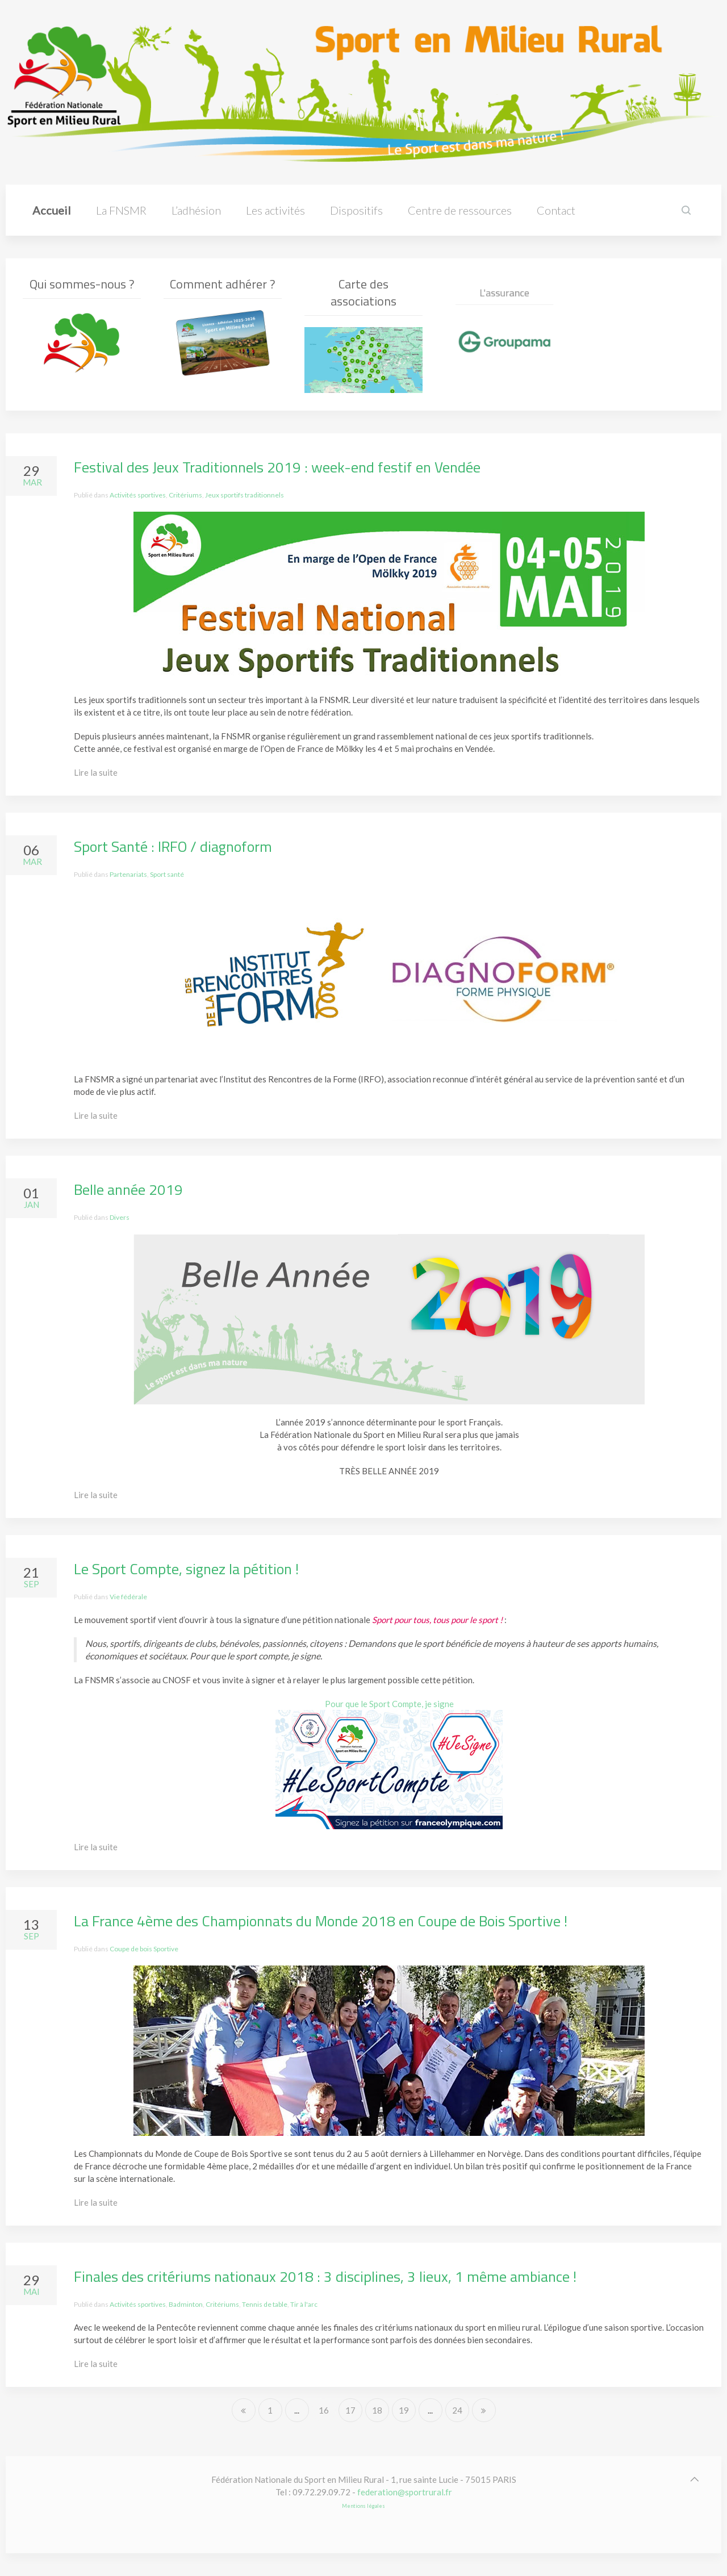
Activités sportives (138, 495)
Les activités (275, 210)
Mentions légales (363, 2506)
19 (404, 2410)
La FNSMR (121, 210)
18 (377, 2410)
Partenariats (128, 874)
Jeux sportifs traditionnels (244, 495)
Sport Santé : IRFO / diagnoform (173, 846)
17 (350, 2410)
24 (457, 2410)
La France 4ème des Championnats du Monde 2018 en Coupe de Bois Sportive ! (320, 1921)
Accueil (51, 210)
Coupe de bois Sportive (144, 1948)
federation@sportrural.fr (404, 2492)
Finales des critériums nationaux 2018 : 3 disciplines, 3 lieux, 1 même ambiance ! (325, 2276)
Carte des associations (363, 296)
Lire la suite (96, 772)
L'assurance (504, 316)
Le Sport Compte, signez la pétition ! (186, 1569)
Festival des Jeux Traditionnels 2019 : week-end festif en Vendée (277, 467)
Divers (119, 1217)
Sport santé (167, 874)
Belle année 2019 (128, 1189)
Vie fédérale (128, 1596)
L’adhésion (196, 210)
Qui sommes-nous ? (82, 284)
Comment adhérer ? (222, 284)
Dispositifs (356, 210)
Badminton (186, 2304)
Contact (556, 210)
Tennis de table (264, 2304)
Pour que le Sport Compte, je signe (389, 1704)
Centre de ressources (460, 210)
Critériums (185, 495)
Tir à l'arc (303, 2304)
